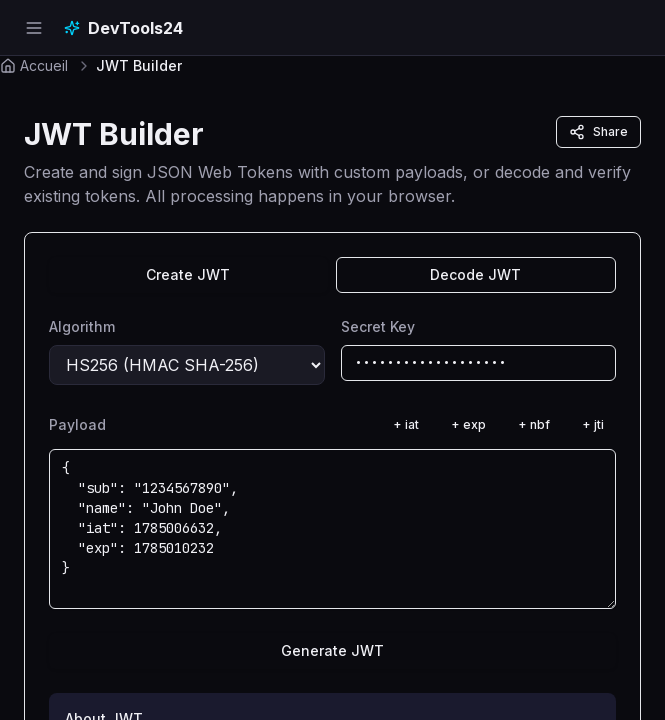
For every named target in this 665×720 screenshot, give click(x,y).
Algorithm (82, 326)
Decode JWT (475, 274)
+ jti (593, 424)
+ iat (406, 424)
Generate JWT (332, 650)
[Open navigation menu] (34, 28)
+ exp (468, 424)
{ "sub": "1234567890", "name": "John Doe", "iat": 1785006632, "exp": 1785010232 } (332, 529)
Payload (77, 424)
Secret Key (378, 326)
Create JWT (188, 274)
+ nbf (534, 424)
